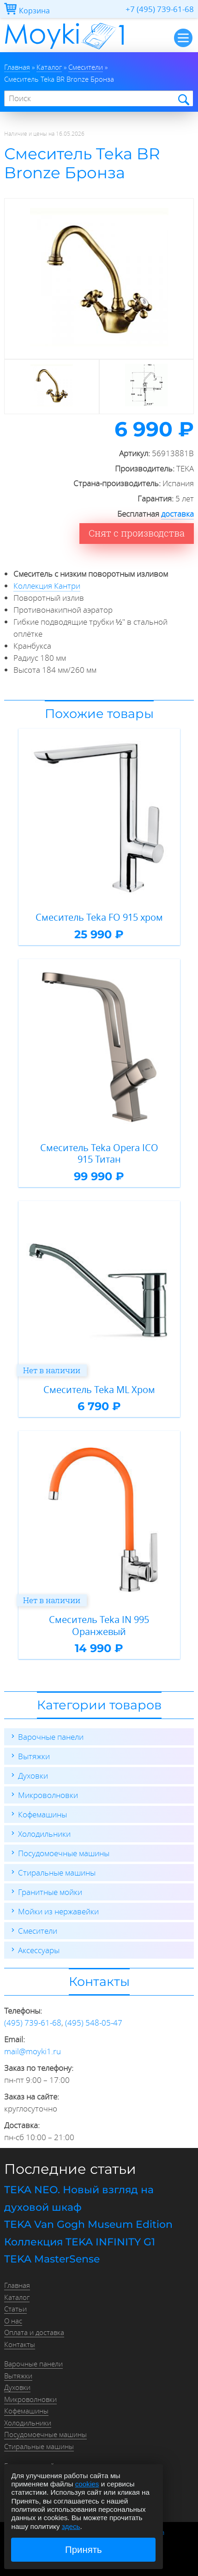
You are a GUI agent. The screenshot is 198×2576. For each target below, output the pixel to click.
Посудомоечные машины (63, 1853)
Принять (83, 2550)
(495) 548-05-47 (93, 2022)
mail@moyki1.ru (32, 2051)
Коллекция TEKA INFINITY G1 (79, 2242)
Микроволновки (48, 1795)
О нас (13, 2320)
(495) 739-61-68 (32, 2022)
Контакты (19, 2344)
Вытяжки (34, 1756)
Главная (17, 2285)
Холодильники (44, 1833)
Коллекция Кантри (46, 585)
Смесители (37, 1930)
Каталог (17, 2297)
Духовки (33, 1775)
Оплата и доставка (34, 2332)
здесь (71, 2526)
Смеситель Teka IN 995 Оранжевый (99, 1625)
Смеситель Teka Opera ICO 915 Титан (99, 1153)
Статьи (15, 2308)
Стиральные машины (57, 1872)
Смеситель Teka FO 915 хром (99, 917)
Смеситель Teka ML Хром (99, 1390)
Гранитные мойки (50, 1892)
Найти (183, 99)
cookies (87, 2484)
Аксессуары (39, 1950)
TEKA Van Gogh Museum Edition (88, 2224)
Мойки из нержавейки (58, 1911)
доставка (177, 513)
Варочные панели (51, 1736)
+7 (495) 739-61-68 (160, 9)
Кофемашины (42, 1814)
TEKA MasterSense (52, 2259)
